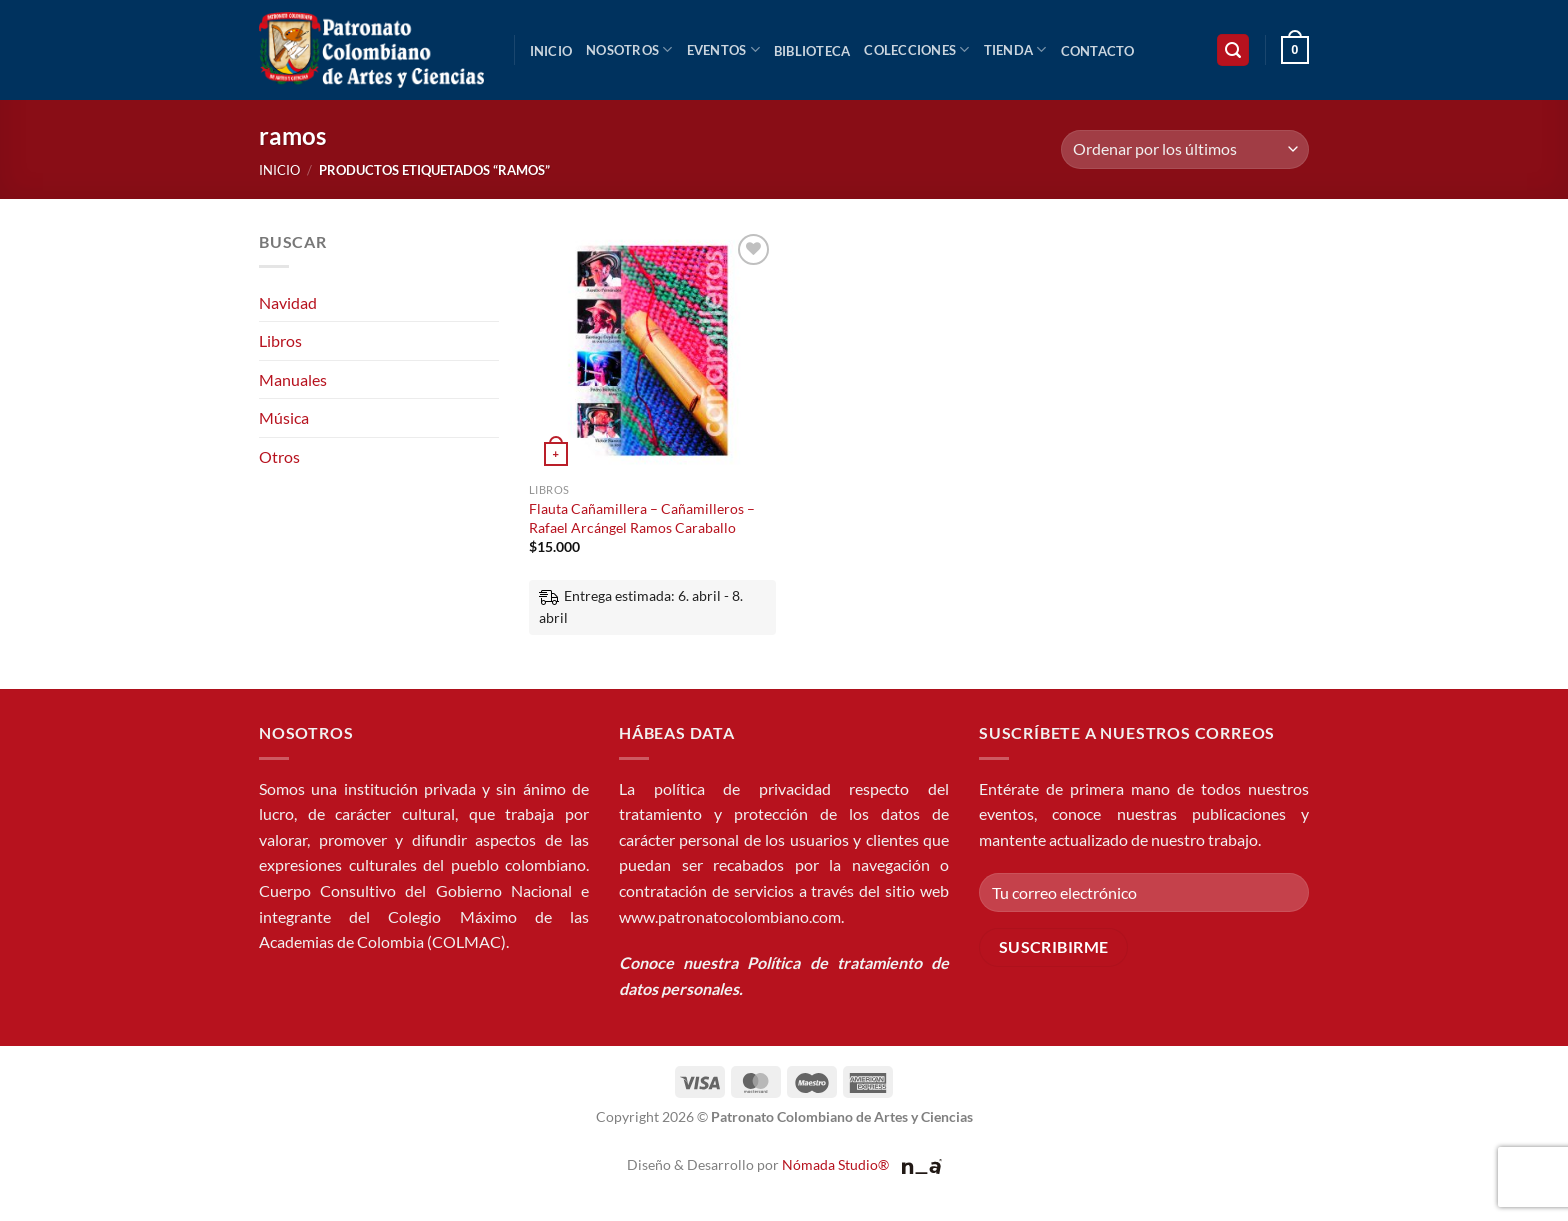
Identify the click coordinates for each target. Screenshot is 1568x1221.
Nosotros (629, 49)
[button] (1233, 50)
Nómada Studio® (835, 1164)
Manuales (293, 379)
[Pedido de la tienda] (1185, 149)
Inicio (551, 51)
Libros (280, 340)
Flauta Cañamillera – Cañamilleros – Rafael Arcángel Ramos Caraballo (642, 518)
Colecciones (916, 49)
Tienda (1015, 49)
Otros (279, 456)
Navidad (288, 302)
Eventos (723, 49)
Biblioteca (812, 51)
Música (284, 417)
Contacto (1098, 51)
